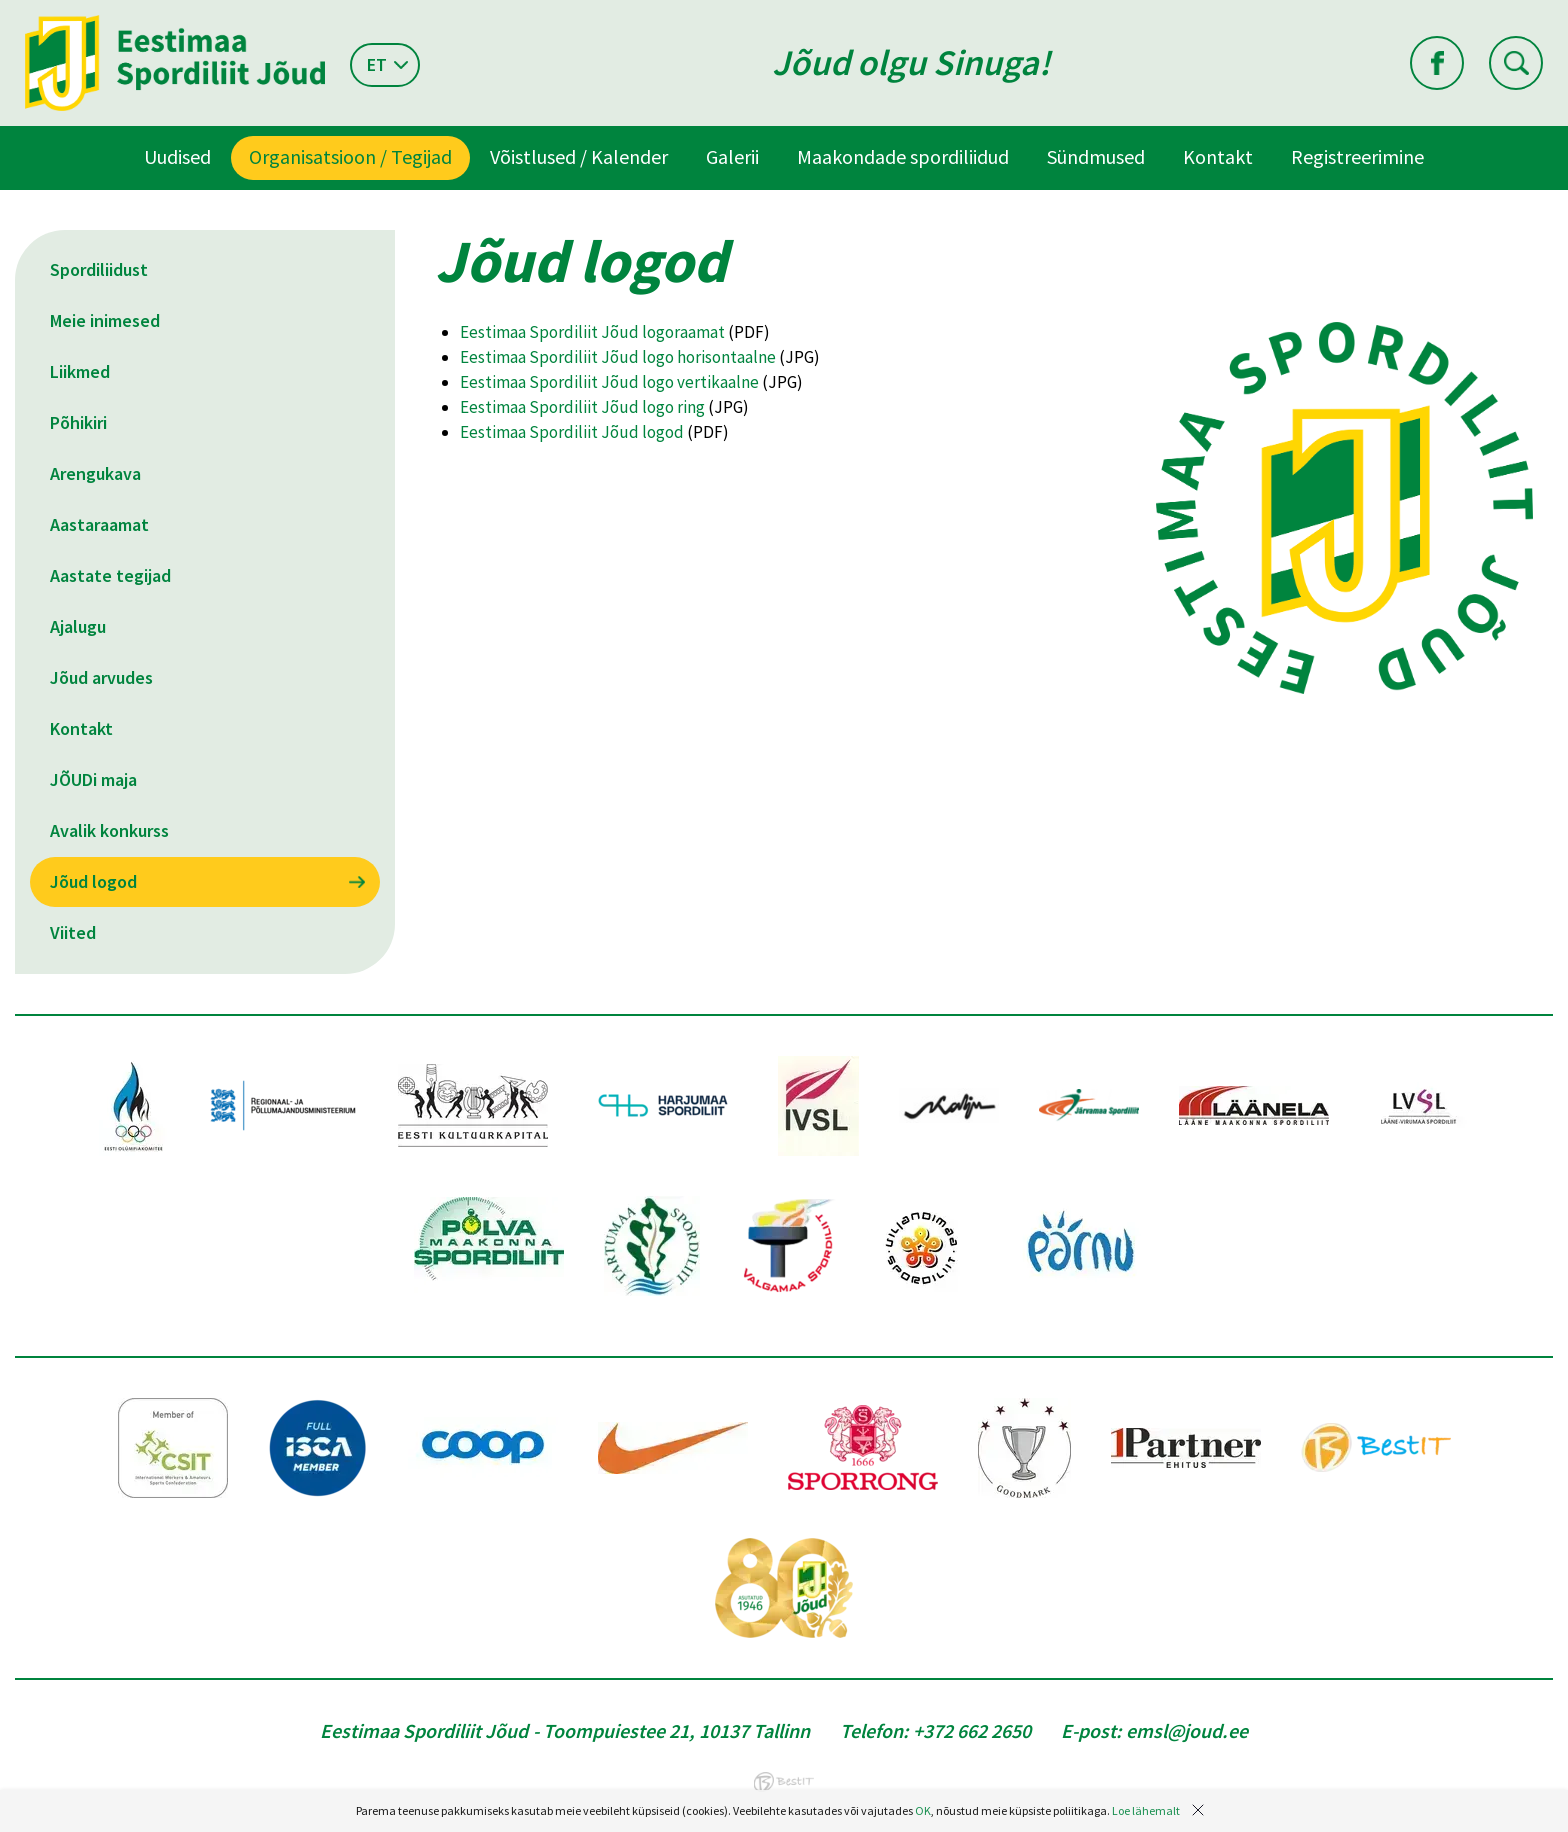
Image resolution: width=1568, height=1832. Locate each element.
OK (923, 1810)
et (377, 64)
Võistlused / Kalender (579, 156)
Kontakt (1218, 156)
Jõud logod (93, 881)
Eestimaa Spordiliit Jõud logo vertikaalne (609, 382)
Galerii (732, 156)
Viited (73, 932)
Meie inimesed (105, 320)
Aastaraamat (99, 524)
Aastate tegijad (110, 575)
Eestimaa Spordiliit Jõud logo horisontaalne (618, 357)
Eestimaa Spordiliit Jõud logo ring (582, 407)
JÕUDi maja (93, 779)
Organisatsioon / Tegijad (350, 156)
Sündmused (1096, 156)
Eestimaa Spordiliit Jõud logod (572, 432)
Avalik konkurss (109, 830)
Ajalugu (78, 626)
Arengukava (95, 473)
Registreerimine (1357, 156)
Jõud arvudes (101, 677)
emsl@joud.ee (1187, 1730)
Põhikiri (78, 422)
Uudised (177, 156)
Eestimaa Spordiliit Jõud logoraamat (592, 332)
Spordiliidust (99, 269)
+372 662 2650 (972, 1730)
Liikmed (80, 371)
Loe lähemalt (1146, 1810)
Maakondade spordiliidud (903, 156)
